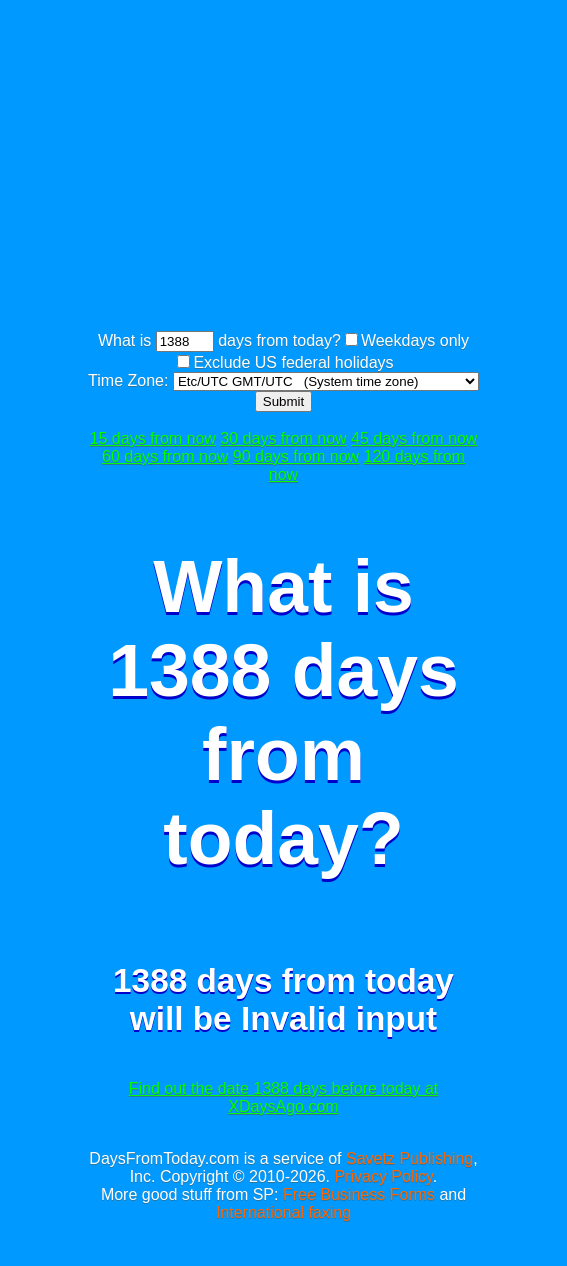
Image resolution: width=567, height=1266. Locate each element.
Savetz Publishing (409, 1158)
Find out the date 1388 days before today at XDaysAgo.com (284, 1097)
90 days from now (296, 456)
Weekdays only (415, 340)
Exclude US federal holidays (293, 362)
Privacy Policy (383, 1176)
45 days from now (414, 438)
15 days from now (153, 438)
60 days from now (165, 456)
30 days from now (283, 438)
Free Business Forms (359, 1194)
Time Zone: (130, 380)
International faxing (283, 1212)
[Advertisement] (327, 168)
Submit (283, 401)
